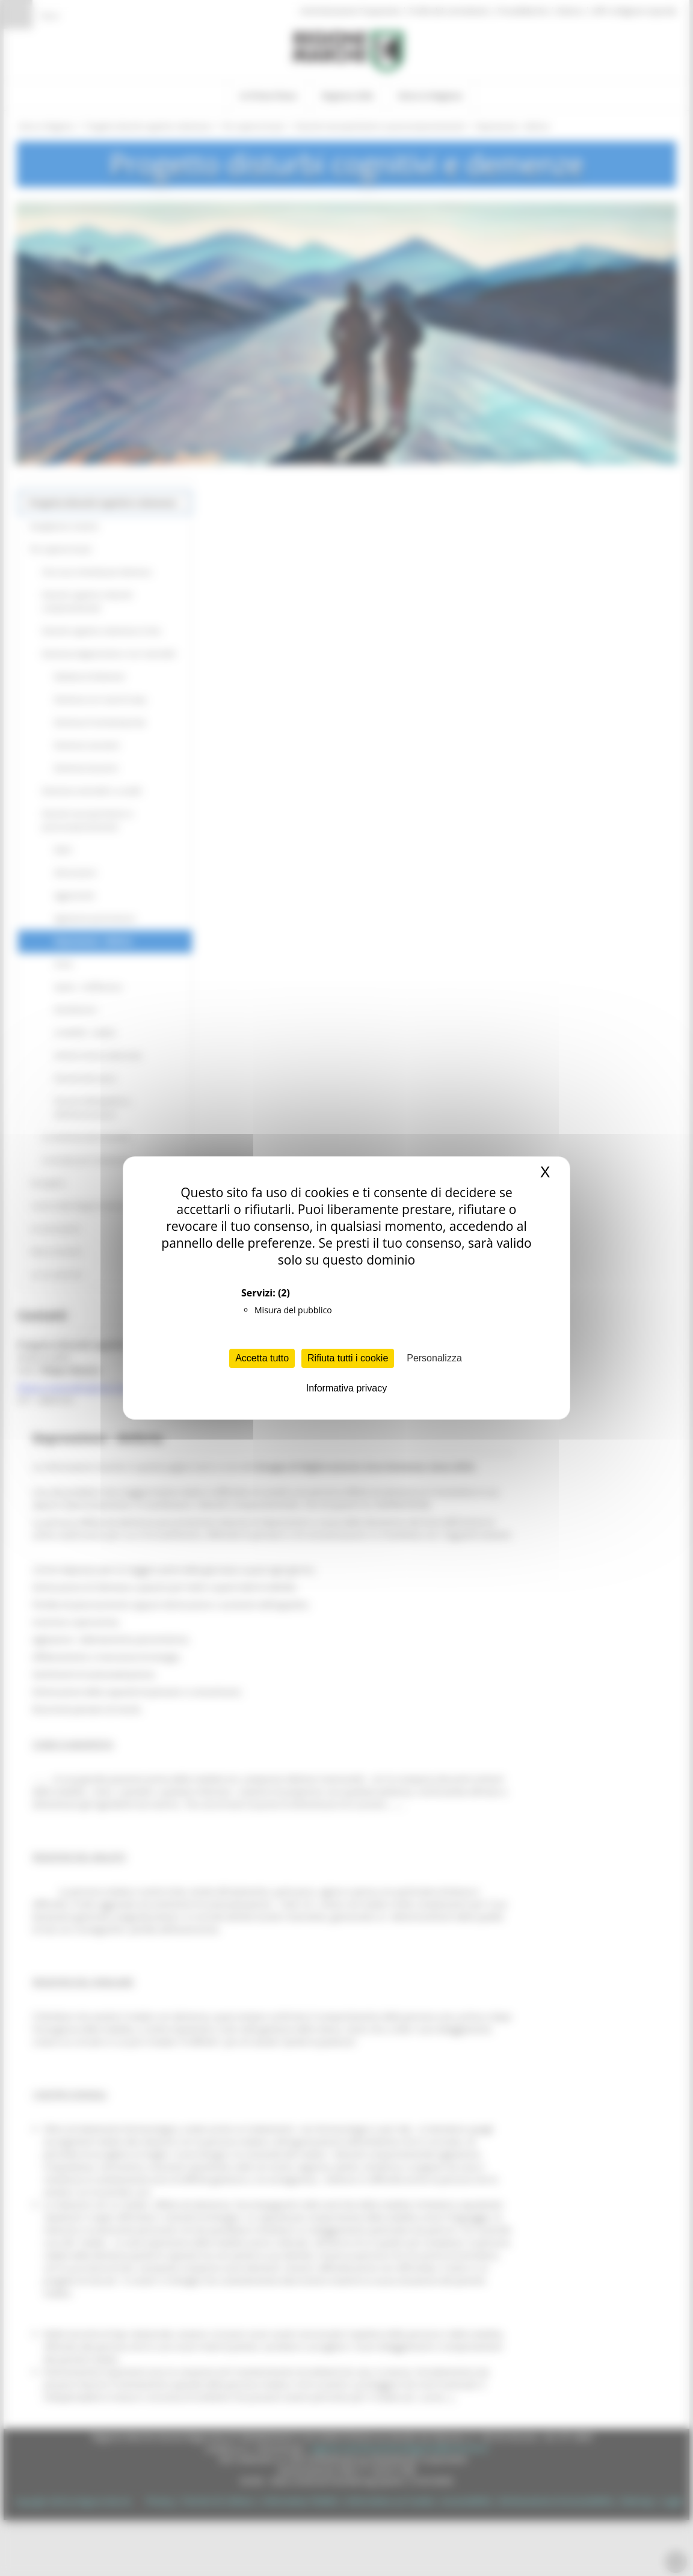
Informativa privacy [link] (346, 1388)
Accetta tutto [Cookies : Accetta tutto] (262, 1358)
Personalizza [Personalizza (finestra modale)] (434, 1358)
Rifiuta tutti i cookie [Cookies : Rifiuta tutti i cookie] (347, 1358)
